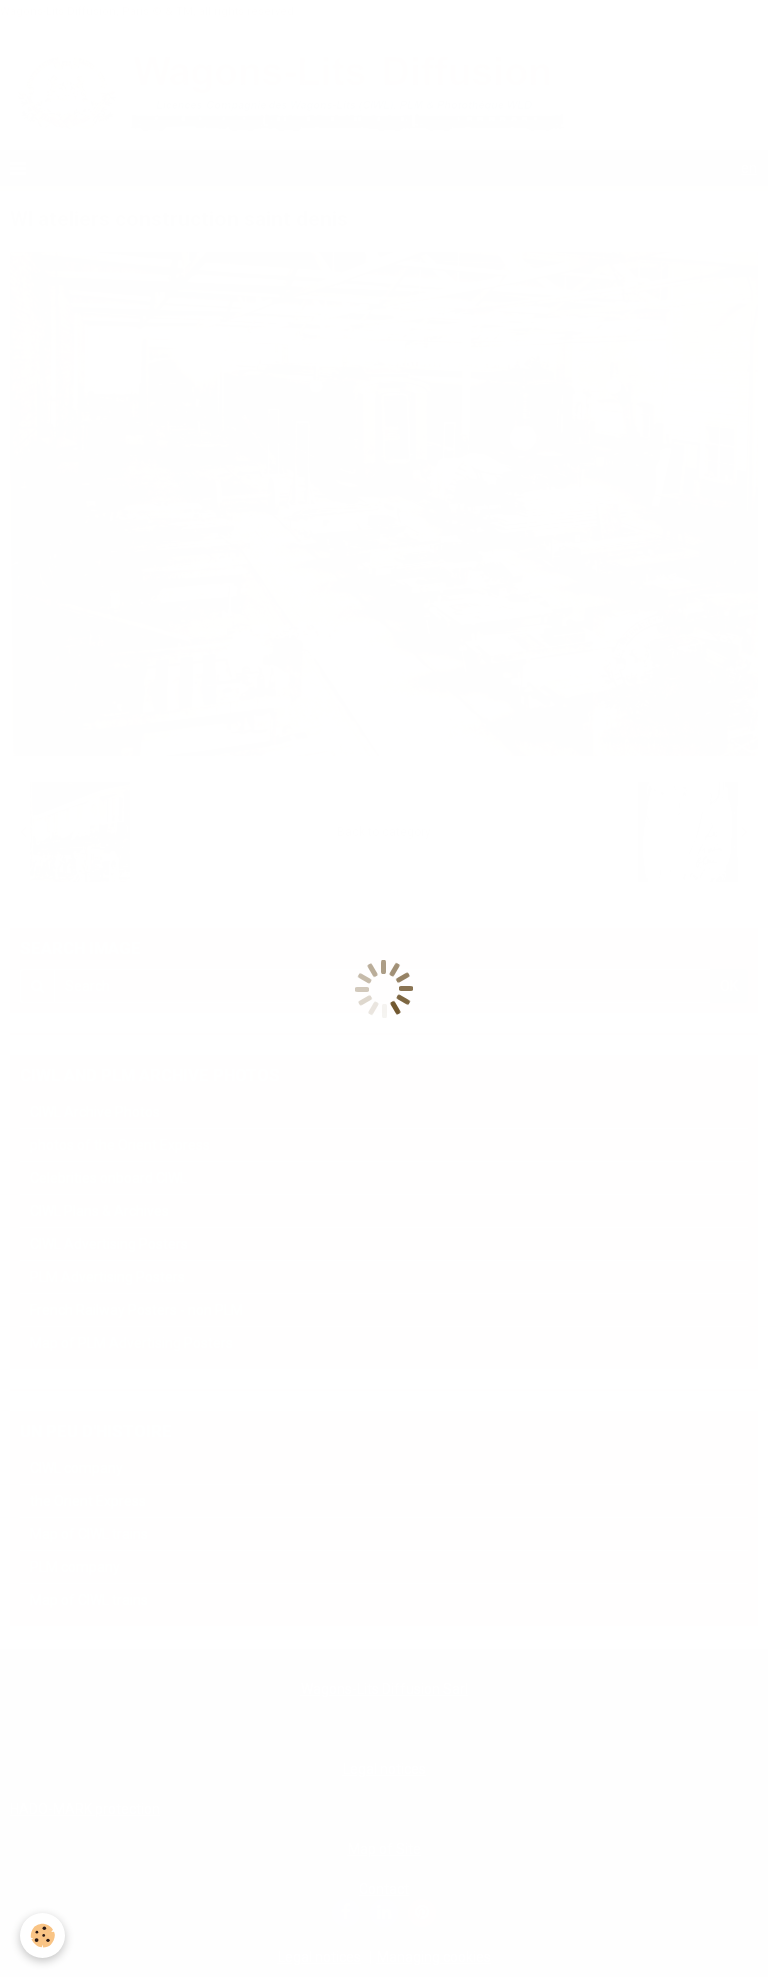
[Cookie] (42, 1935)
